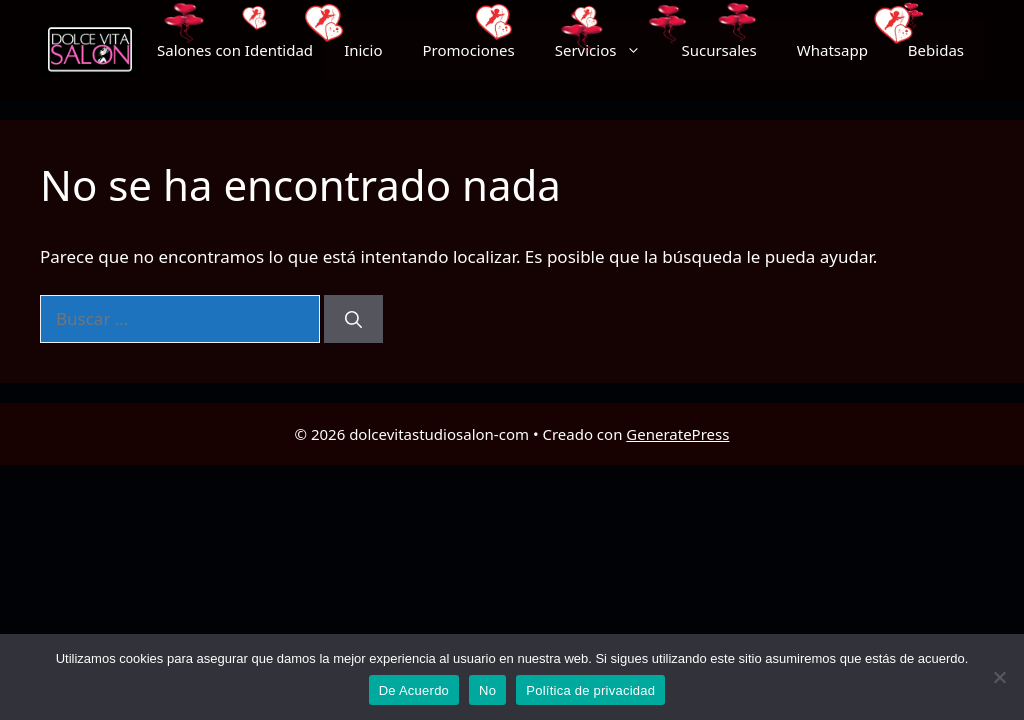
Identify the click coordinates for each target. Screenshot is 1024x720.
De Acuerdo (414, 690)
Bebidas (936, 50)
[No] (999, 677)
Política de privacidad (590, 690)
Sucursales (718, 50)
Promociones (469, 50)
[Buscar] (353, 319)
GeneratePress (677, 434)
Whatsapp (832, 50)
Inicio (363, 50)
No (487, 690)
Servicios (608, 50)
